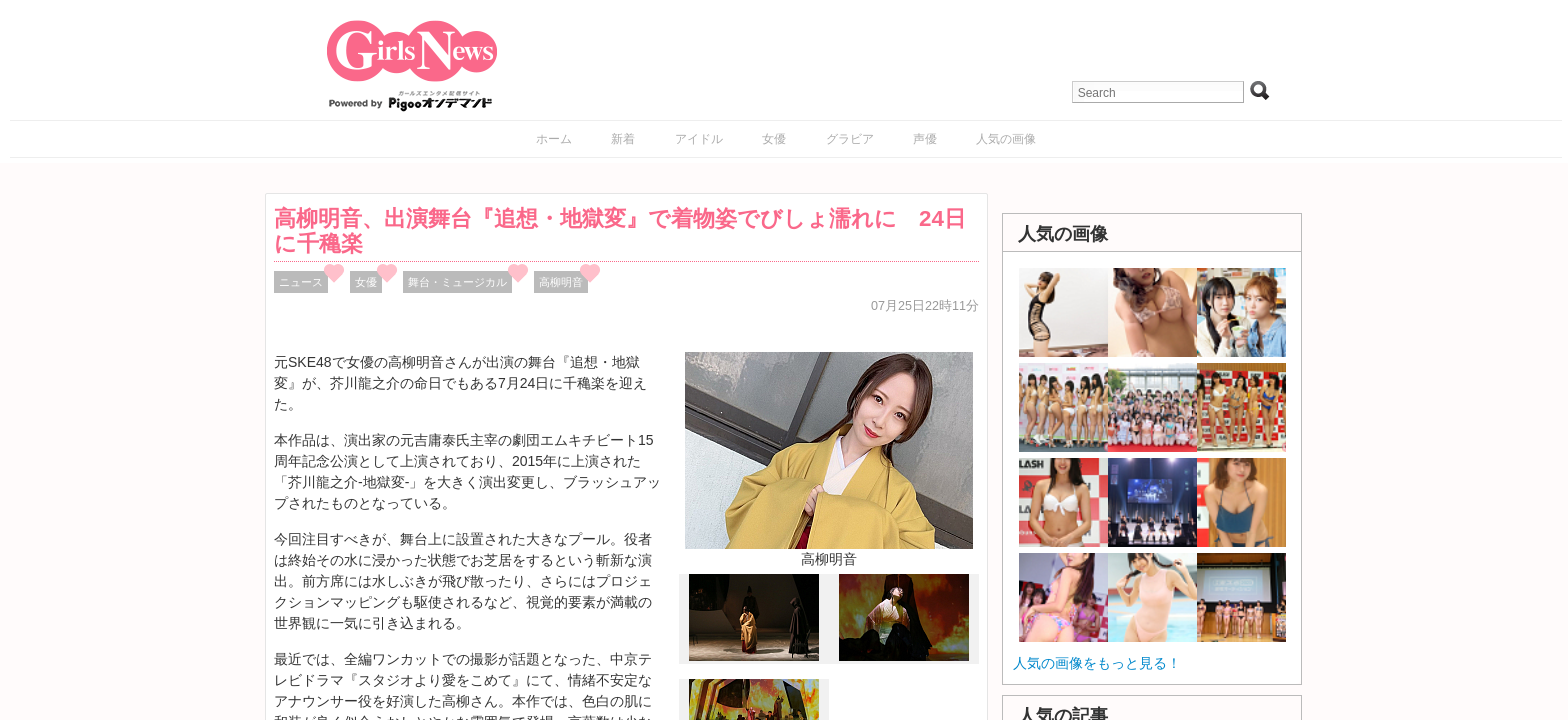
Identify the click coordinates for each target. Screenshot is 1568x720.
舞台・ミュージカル (457, 282)
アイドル (699, 139)
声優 (925, 139)
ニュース (301, 282)
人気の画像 (1006, 139)
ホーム (554, 139)
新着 (623, 139)
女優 (774, 139)
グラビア (850, 139)
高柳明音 (561, 282)
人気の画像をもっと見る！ (1097, 663)
